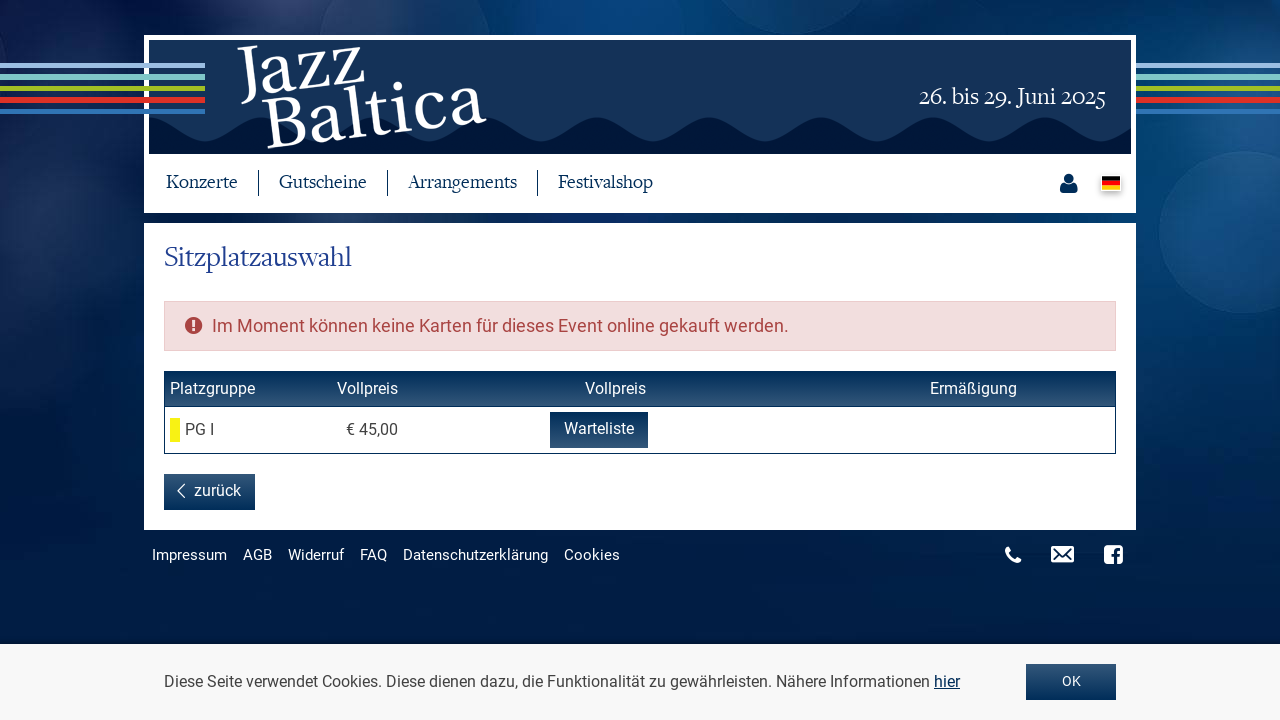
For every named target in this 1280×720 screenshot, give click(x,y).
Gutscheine (323, 182)
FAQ (373, 555)
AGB (257, 555)
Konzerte (202, 182)
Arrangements (462, 182)
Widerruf (316, 555)
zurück (217, 490)
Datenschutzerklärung (475, 555)
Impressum (189, 555)
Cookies (592, 555)
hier (947, 681)
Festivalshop (605, 182)
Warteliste (599, 428)
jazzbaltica (355, 97)
